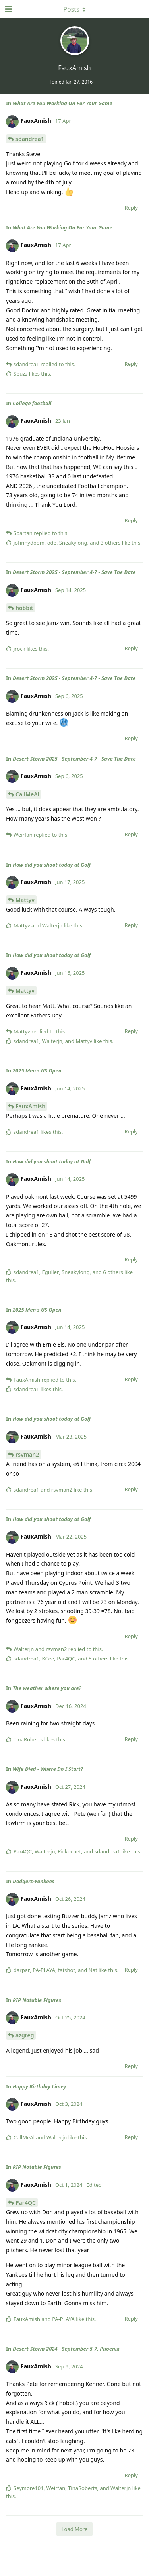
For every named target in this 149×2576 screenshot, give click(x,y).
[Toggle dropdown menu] (74, 9)
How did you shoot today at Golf (52, 864)
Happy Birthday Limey (39, 2086)
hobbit (24, 608)
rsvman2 (27, 1454)
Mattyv (25, 900)
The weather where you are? (47, 1688)
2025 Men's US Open (37, 1070)
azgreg (24, 2035)
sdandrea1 (29, 139)
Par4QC (25, 2202)
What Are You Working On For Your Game (62, 103)
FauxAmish (30, 1106)
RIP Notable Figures (37, 2000)
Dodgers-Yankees (33, 1881)
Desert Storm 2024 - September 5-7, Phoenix (66, 2348)
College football (32, 403)
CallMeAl (27, 794)
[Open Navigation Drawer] (8, 9)
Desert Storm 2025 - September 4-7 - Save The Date (74, 572)
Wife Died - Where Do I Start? (48, 1768)
